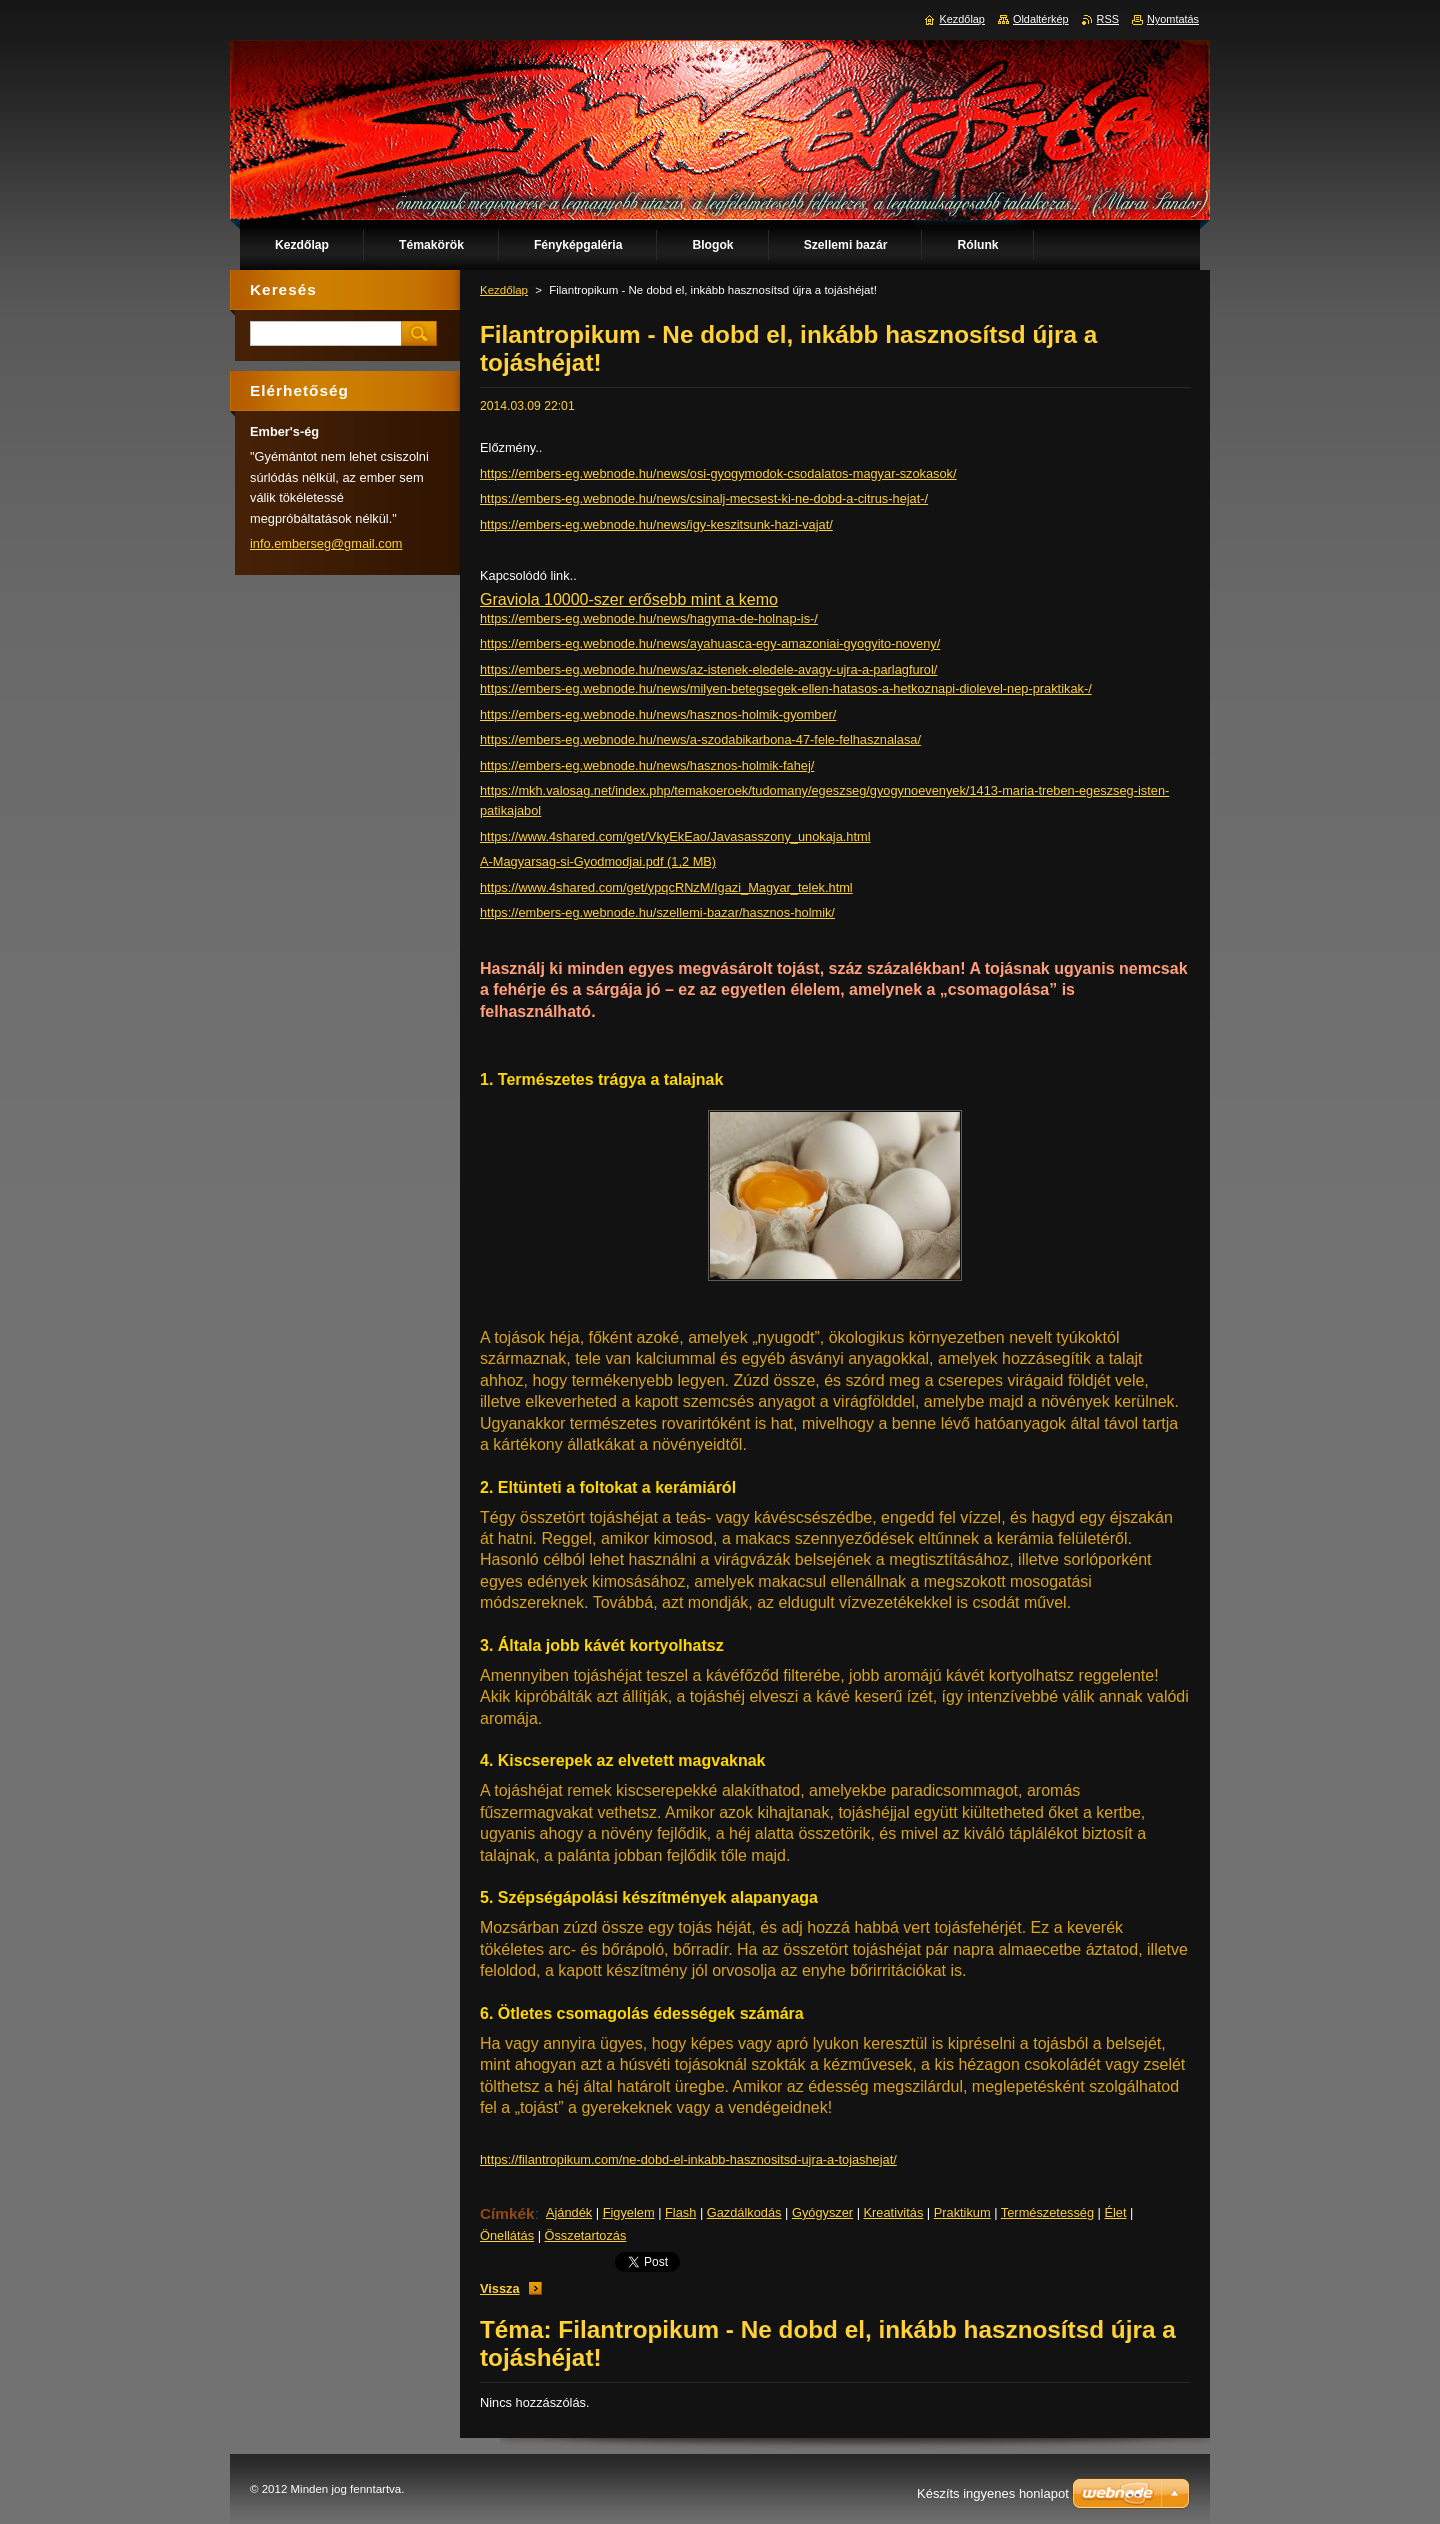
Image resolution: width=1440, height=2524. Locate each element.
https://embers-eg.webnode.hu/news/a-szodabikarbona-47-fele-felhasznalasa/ (700, 739)
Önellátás (507, 2235)
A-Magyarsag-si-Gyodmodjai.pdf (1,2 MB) (598, 861)
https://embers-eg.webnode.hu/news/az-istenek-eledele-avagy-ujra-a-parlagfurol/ (708, 669)
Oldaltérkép (1041, 19)
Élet (1115, 2212)
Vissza (500, 2288)
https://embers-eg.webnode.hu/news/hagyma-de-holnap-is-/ (649, 618)
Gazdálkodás (744, 2212)
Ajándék (569, 2212)
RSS (1108, 19)
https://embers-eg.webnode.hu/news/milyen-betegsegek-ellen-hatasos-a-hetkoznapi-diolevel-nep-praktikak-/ (786, 688)
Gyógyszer (822, 2212)
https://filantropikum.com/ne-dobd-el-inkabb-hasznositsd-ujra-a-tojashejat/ (688, 2159)
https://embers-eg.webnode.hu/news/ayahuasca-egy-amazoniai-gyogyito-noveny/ (710, 643)
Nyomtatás (1173, 19)
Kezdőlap (504, 290)
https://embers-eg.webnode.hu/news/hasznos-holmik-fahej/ (647, 765)
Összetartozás (586, 2235)
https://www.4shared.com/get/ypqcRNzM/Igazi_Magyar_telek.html (666, 887)
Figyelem (629, 2212)
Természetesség (1047, 2212)
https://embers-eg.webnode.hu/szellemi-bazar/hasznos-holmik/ (657, 912)
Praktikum (962, 2212)
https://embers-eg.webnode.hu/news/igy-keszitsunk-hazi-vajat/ (656, 524)
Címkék (507, 2213)
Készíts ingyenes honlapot (993, 2493)
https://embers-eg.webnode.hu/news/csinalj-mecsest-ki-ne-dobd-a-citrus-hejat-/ (704, 498)
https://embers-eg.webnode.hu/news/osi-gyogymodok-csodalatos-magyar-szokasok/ (718, 473)
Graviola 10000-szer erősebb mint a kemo (629, 599)
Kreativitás (894, 2212)
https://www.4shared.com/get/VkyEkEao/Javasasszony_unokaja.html (675, 836)
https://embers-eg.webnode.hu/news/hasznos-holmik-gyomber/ (658, 714)
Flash (680, 2212)
